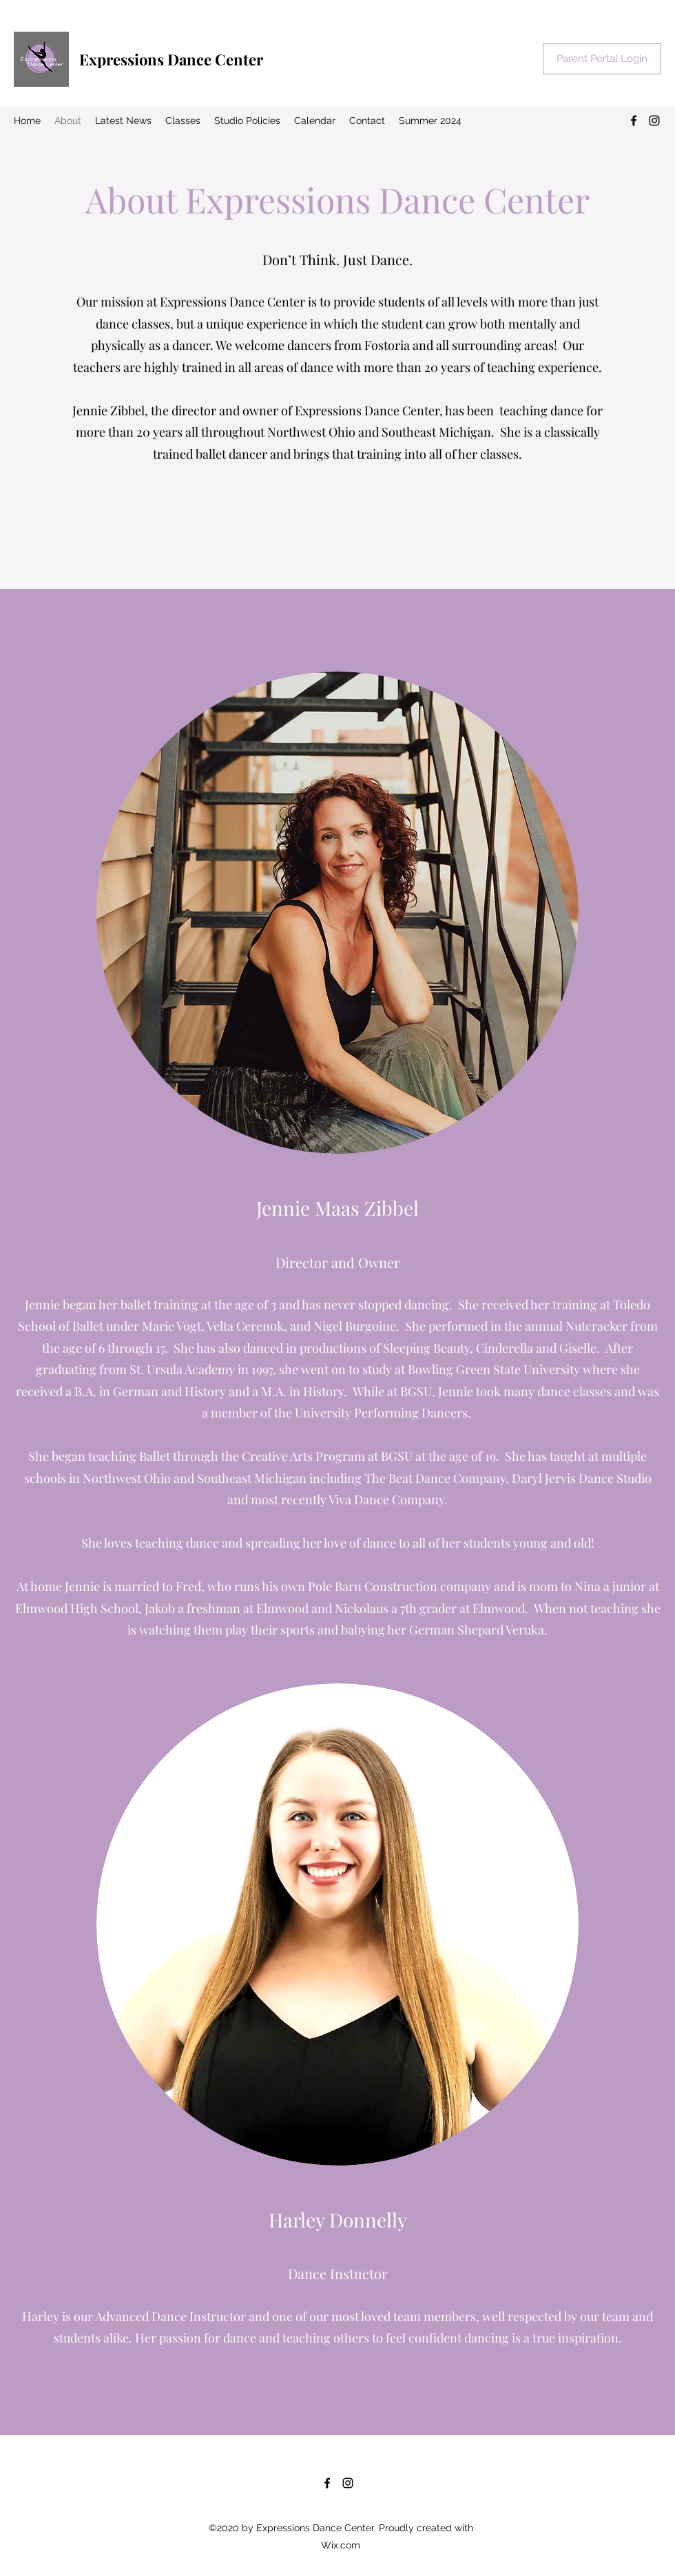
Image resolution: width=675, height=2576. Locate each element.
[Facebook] (634, 120)
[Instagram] (654, 120)
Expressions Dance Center (171, 59)
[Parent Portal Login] (602, 58)
